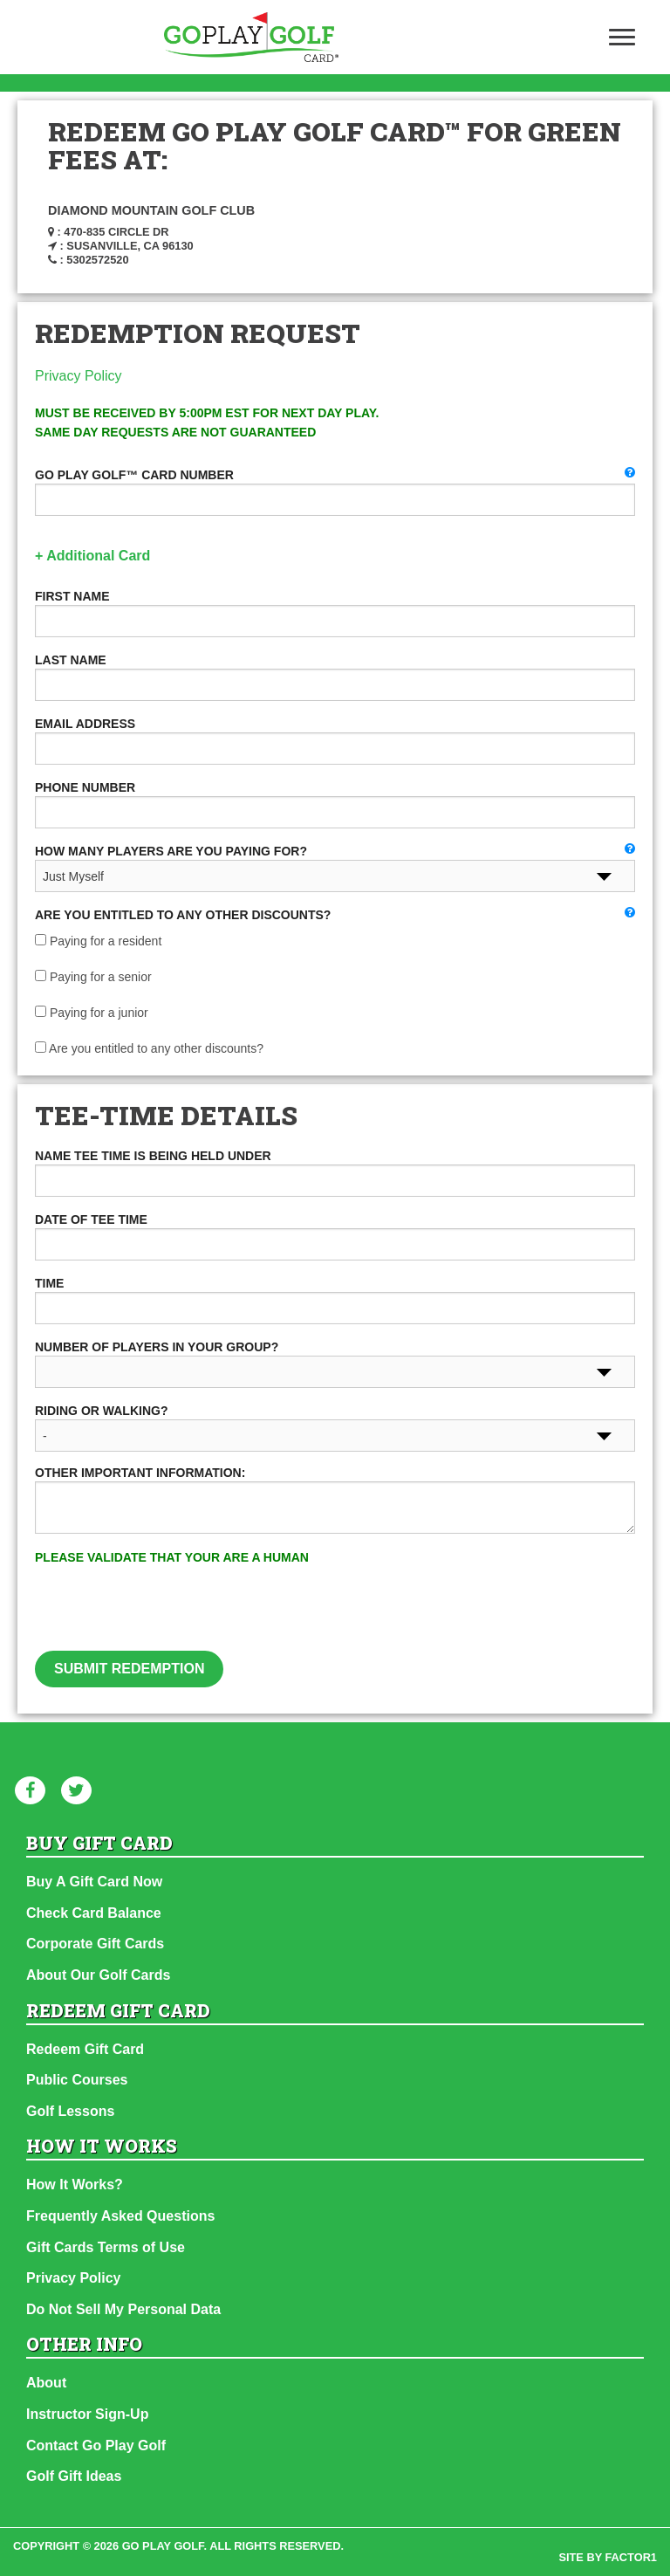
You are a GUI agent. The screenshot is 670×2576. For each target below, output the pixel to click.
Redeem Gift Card (85, 2049)
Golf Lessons (70, 2111)
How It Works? (74, 2184)
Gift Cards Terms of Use (105, 2247)
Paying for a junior (91, 1013)
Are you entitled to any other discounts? (149, 1048)
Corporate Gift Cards (95, 1943)
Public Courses (76, 2079)
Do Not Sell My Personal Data (123, 2309)
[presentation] (335, 1617)
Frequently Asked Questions (120, 2215)
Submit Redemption (129, 1668)
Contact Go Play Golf (96, 2445)
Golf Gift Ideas (73, 2476)
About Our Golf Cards (98, 1975)
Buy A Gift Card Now (94, 1881)
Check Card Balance (93, 1913)
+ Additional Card (92, 555)
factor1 (631, 2557)
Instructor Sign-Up (87, 2414)
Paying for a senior (93, 977)
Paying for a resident (98, 941)
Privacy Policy (78, 375)
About (46, 2382)
